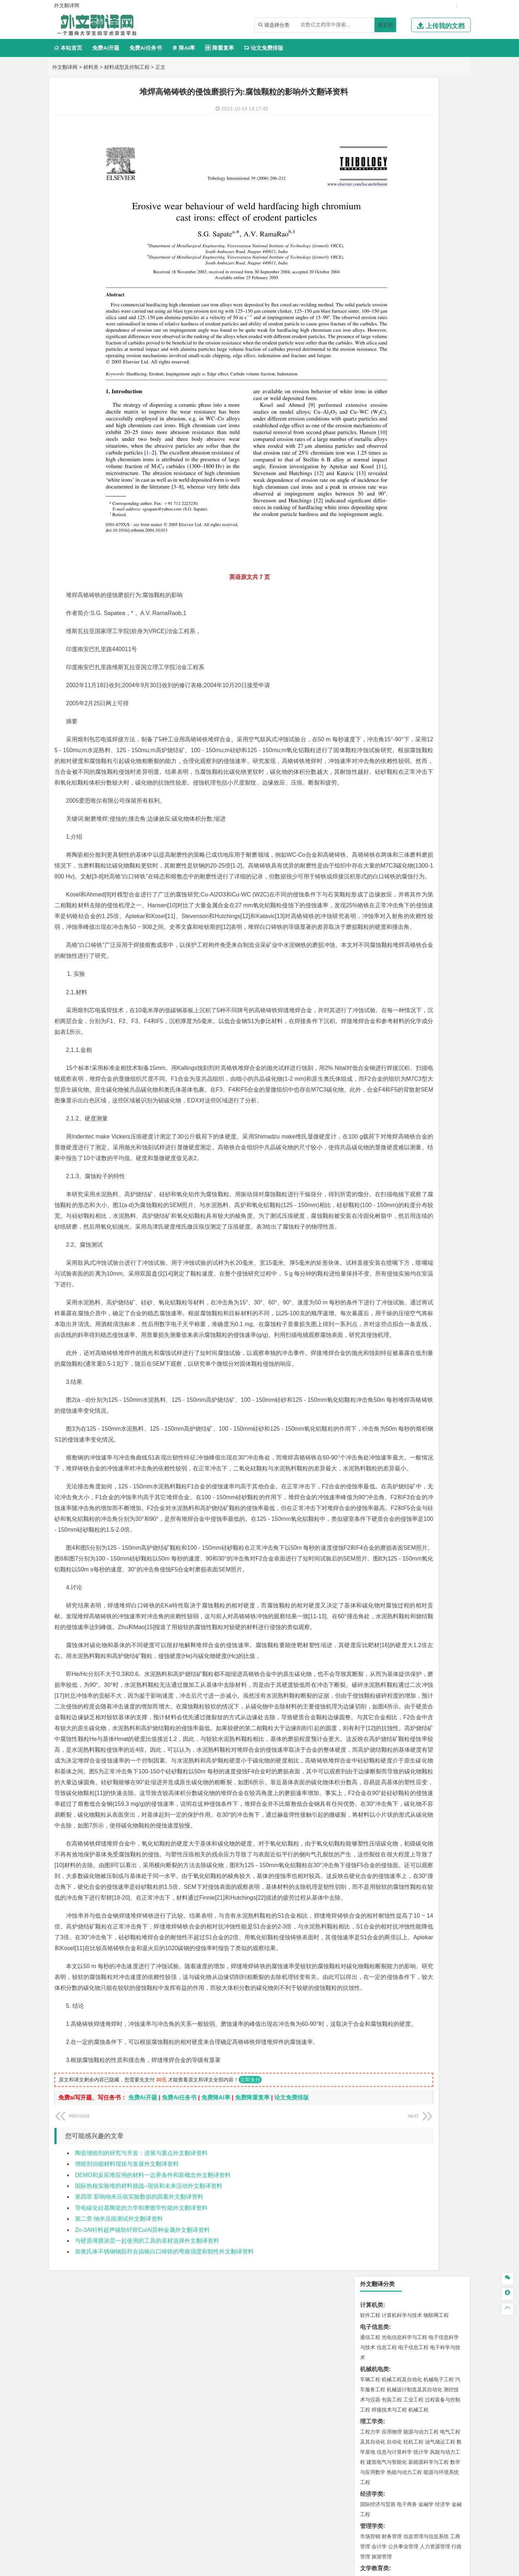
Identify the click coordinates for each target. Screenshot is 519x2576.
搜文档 (385, 25)
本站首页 (68, 48)
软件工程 (370, 116)
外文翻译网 (64, 67)
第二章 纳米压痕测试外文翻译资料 (119, 2420)
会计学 (379, 348)
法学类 (368, 402)
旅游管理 (382, 358)
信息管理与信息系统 (426, 338)
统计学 (421, 253)
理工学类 (371, 223)
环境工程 (370, 635)
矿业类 (368, 657)
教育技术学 (427, 380)
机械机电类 (374, 170)
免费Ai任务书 (145, 48)
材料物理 (392, 466)
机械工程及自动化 (402, 181)
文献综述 (371, 863)
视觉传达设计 (375, 773)
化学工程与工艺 (377, 721)
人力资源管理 (435, 348)
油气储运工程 (440, 243)
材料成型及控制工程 (127, 67)
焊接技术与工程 (389, 211)
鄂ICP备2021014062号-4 (289, 2568)
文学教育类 (374, 370)
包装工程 (392, 201)
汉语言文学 (421, 390)
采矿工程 (423, 667)
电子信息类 (374, 128)
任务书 (368, 887)
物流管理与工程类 (383, 689)
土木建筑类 (374, 530)
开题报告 (371, 851)
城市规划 (370, 560)
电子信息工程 (413, 149)
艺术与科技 (404, 773)
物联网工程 (436, 116)
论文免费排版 (263, 48)
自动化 (394, 243)
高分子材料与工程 (433, 476)
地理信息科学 (375, 593)
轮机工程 (413, 243)
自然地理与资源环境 (416, 603)
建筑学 (367, 550)
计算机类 (371, 106)
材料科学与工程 (377, 456)
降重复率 (219, 48)
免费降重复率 (252, 2299)
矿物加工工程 (375, 667)
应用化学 (407, 721)
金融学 (426, 305)
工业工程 (413, 201)
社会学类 (371, 795)
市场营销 (370, 338)
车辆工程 (370, 181)
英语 (382, 380)
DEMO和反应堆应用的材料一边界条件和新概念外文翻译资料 (153, 2377)
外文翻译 (371, 875)
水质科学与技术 (421, 635)
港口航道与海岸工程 (404, 508)
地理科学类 (374, 582)
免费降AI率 (215, 2299)
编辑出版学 (400, 380)
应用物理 (392, 233)
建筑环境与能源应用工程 (431, 540)
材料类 (90, 67)
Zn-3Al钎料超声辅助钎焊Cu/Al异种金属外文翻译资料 (142, 2431)
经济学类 (371, 295)
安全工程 (402, 667)
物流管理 (392, 699)
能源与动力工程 (421, 233)
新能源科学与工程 (428, 263)
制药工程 (428, 721)
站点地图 (331, 2568)
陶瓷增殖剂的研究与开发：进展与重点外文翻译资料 (141, 2355)
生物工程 (398, 741)
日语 (447, 380)
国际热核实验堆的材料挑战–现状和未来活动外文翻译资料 (148, 2387)
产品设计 (418, 763)
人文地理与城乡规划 (414, 593)
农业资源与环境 (394, 827)
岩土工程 (370, 540)
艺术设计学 (394, 763)
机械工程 (418, 211)
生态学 (367, 827)
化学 (415, 741)
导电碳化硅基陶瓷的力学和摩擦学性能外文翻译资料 (141, 2409)
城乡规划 (450, 550)
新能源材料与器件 (392, 476)
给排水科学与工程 (397, 550)
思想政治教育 (375, 805)
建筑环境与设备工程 (404, 560)
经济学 (442, 305)
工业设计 (440, 763)
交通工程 (439, 434)
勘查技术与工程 (416, 677)
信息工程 (387, 149)
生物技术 (450, 721)
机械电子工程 (438, 181)
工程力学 (370, 233)
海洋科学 (377, 518)
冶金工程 (387, 677)
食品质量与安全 (377, 731)
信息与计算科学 (394, 253)
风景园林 (428, 773)
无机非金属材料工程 (426, 466)
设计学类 (371, 753)
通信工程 (370, 138)
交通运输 (370, 434)
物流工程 (370, 699)
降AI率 (183, 48)
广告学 (367, 380)
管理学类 (371, 327)
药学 (402, 731)
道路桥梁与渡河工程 (404, 434)
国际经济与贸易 (377, 305)
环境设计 (370, 763)
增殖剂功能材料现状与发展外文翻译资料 (127, 2365)
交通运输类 (374, 424)
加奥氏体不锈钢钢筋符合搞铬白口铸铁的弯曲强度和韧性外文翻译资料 (164, 2453)
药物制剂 (418, 731)
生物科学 (431, 741)
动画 (457, 763)
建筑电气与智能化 (387, 263)
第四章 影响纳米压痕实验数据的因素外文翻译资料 (139, 2399)
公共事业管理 (403, 348)
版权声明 (352, 2500)
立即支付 (250, 2281)
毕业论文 (371, 839)
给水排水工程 (387, 571)
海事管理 (370, 508)
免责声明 (390, 2500)
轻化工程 (377, 741)
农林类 (368, 817)
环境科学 (392, 635)
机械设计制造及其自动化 (414, 191)
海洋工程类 (374, 498)
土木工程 (392, 540)
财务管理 (392, 338)
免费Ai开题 (105, 48)
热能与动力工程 (404, 273)
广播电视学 (394, 390)
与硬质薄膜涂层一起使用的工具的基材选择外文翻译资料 (147, 2442)
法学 (365, 412)
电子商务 (407, 305)
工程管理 (428, 550)
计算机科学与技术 (402, 116)
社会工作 (402, 805)
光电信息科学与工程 (404, 138)
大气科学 (382, 603)
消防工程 (445, 667)
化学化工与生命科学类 (389, 711)
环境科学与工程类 (383, 625)
